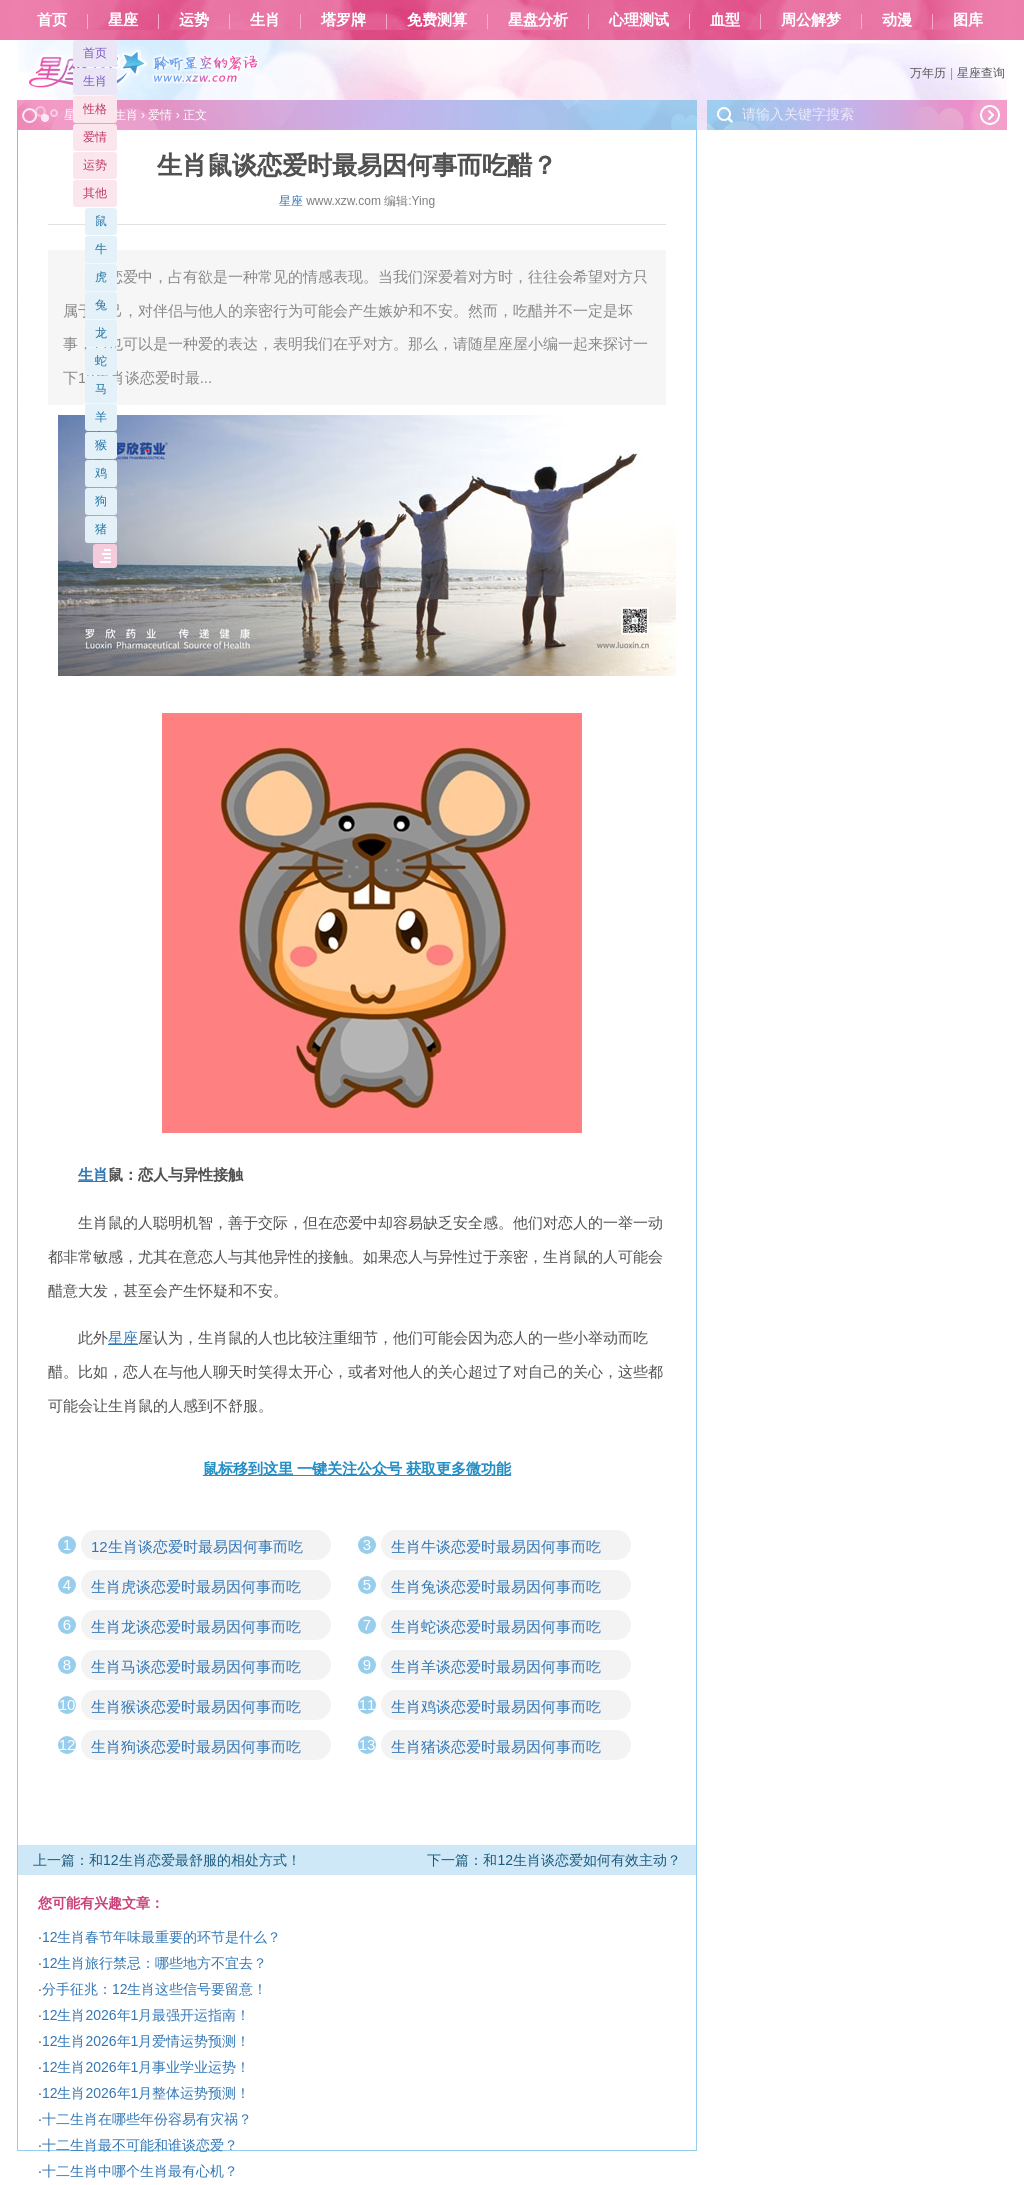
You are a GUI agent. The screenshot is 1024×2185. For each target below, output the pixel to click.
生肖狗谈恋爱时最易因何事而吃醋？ (196, 1749)
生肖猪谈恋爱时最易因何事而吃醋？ (496, 1749)
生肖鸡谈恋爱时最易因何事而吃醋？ (496, 1709)
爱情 (95, 137)
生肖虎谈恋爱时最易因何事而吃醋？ (196, 1589)
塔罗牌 (343, 20)
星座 (123, 20)
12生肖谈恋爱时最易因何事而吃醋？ (197, 1549)
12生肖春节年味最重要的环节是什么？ (162, 1937)
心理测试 (639, 20)
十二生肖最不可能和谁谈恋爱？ (140, 2145)
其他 (95, 193)
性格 (95, 109)
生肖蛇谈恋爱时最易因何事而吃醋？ (496, 1629)
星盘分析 (538, 20)
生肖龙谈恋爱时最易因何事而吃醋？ (196, 1629)
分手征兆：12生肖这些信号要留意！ (155, 1989)
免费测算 (437, 20)
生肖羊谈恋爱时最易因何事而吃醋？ (496, 1669)
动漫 (897, 20)
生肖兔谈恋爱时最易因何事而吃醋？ (496, 1589)
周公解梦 (811, 20)
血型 (725, 20)
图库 (968, 20)
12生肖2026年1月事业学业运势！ (146, 2067)
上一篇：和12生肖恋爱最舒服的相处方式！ (167, 1860)
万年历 (928, 73)
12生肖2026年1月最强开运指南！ (146, 2015)
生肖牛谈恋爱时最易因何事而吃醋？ (496, 1549)
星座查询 (981, 73)
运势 (194, 20)
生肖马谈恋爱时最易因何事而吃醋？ (196, 1669)
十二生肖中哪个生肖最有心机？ (140, 2171)
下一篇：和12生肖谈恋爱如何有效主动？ (554, 1860)
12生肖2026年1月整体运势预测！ (146, 2093)
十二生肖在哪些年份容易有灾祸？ (147, 2119)
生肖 (265, 20)
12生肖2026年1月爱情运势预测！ (146, 2041)
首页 (52, 20)
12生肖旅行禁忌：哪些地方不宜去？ (155, 1963)
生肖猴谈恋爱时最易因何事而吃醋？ (196, 1709)
